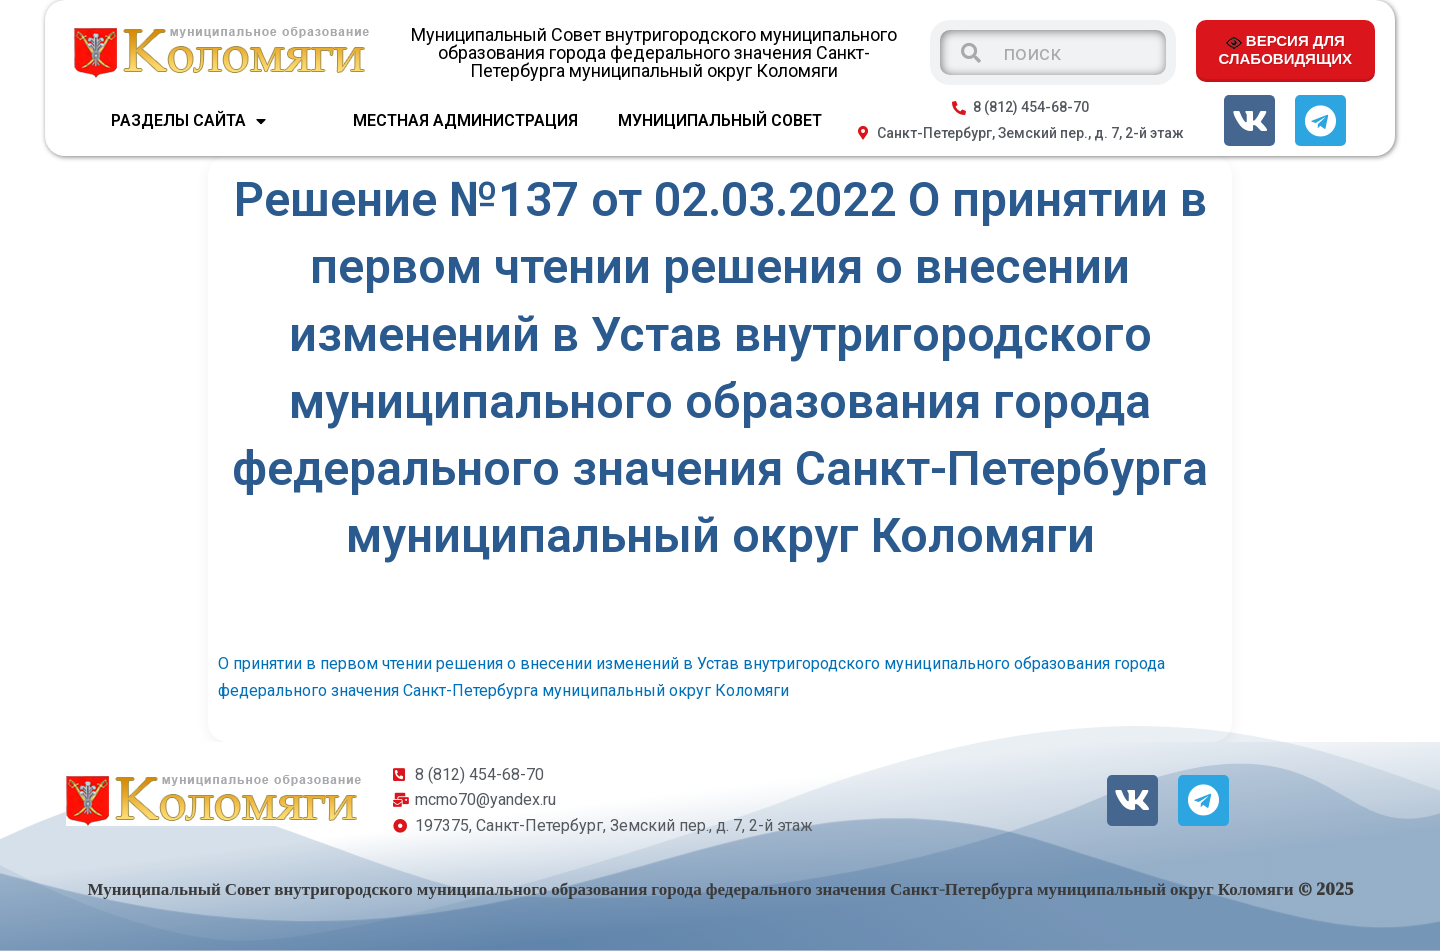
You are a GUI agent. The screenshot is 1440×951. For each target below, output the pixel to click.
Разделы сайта (188, 121)
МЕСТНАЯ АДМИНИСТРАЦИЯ (465, 120)
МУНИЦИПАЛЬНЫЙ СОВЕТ (720, 120)
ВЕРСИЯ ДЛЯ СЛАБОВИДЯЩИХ (1285, 49)
